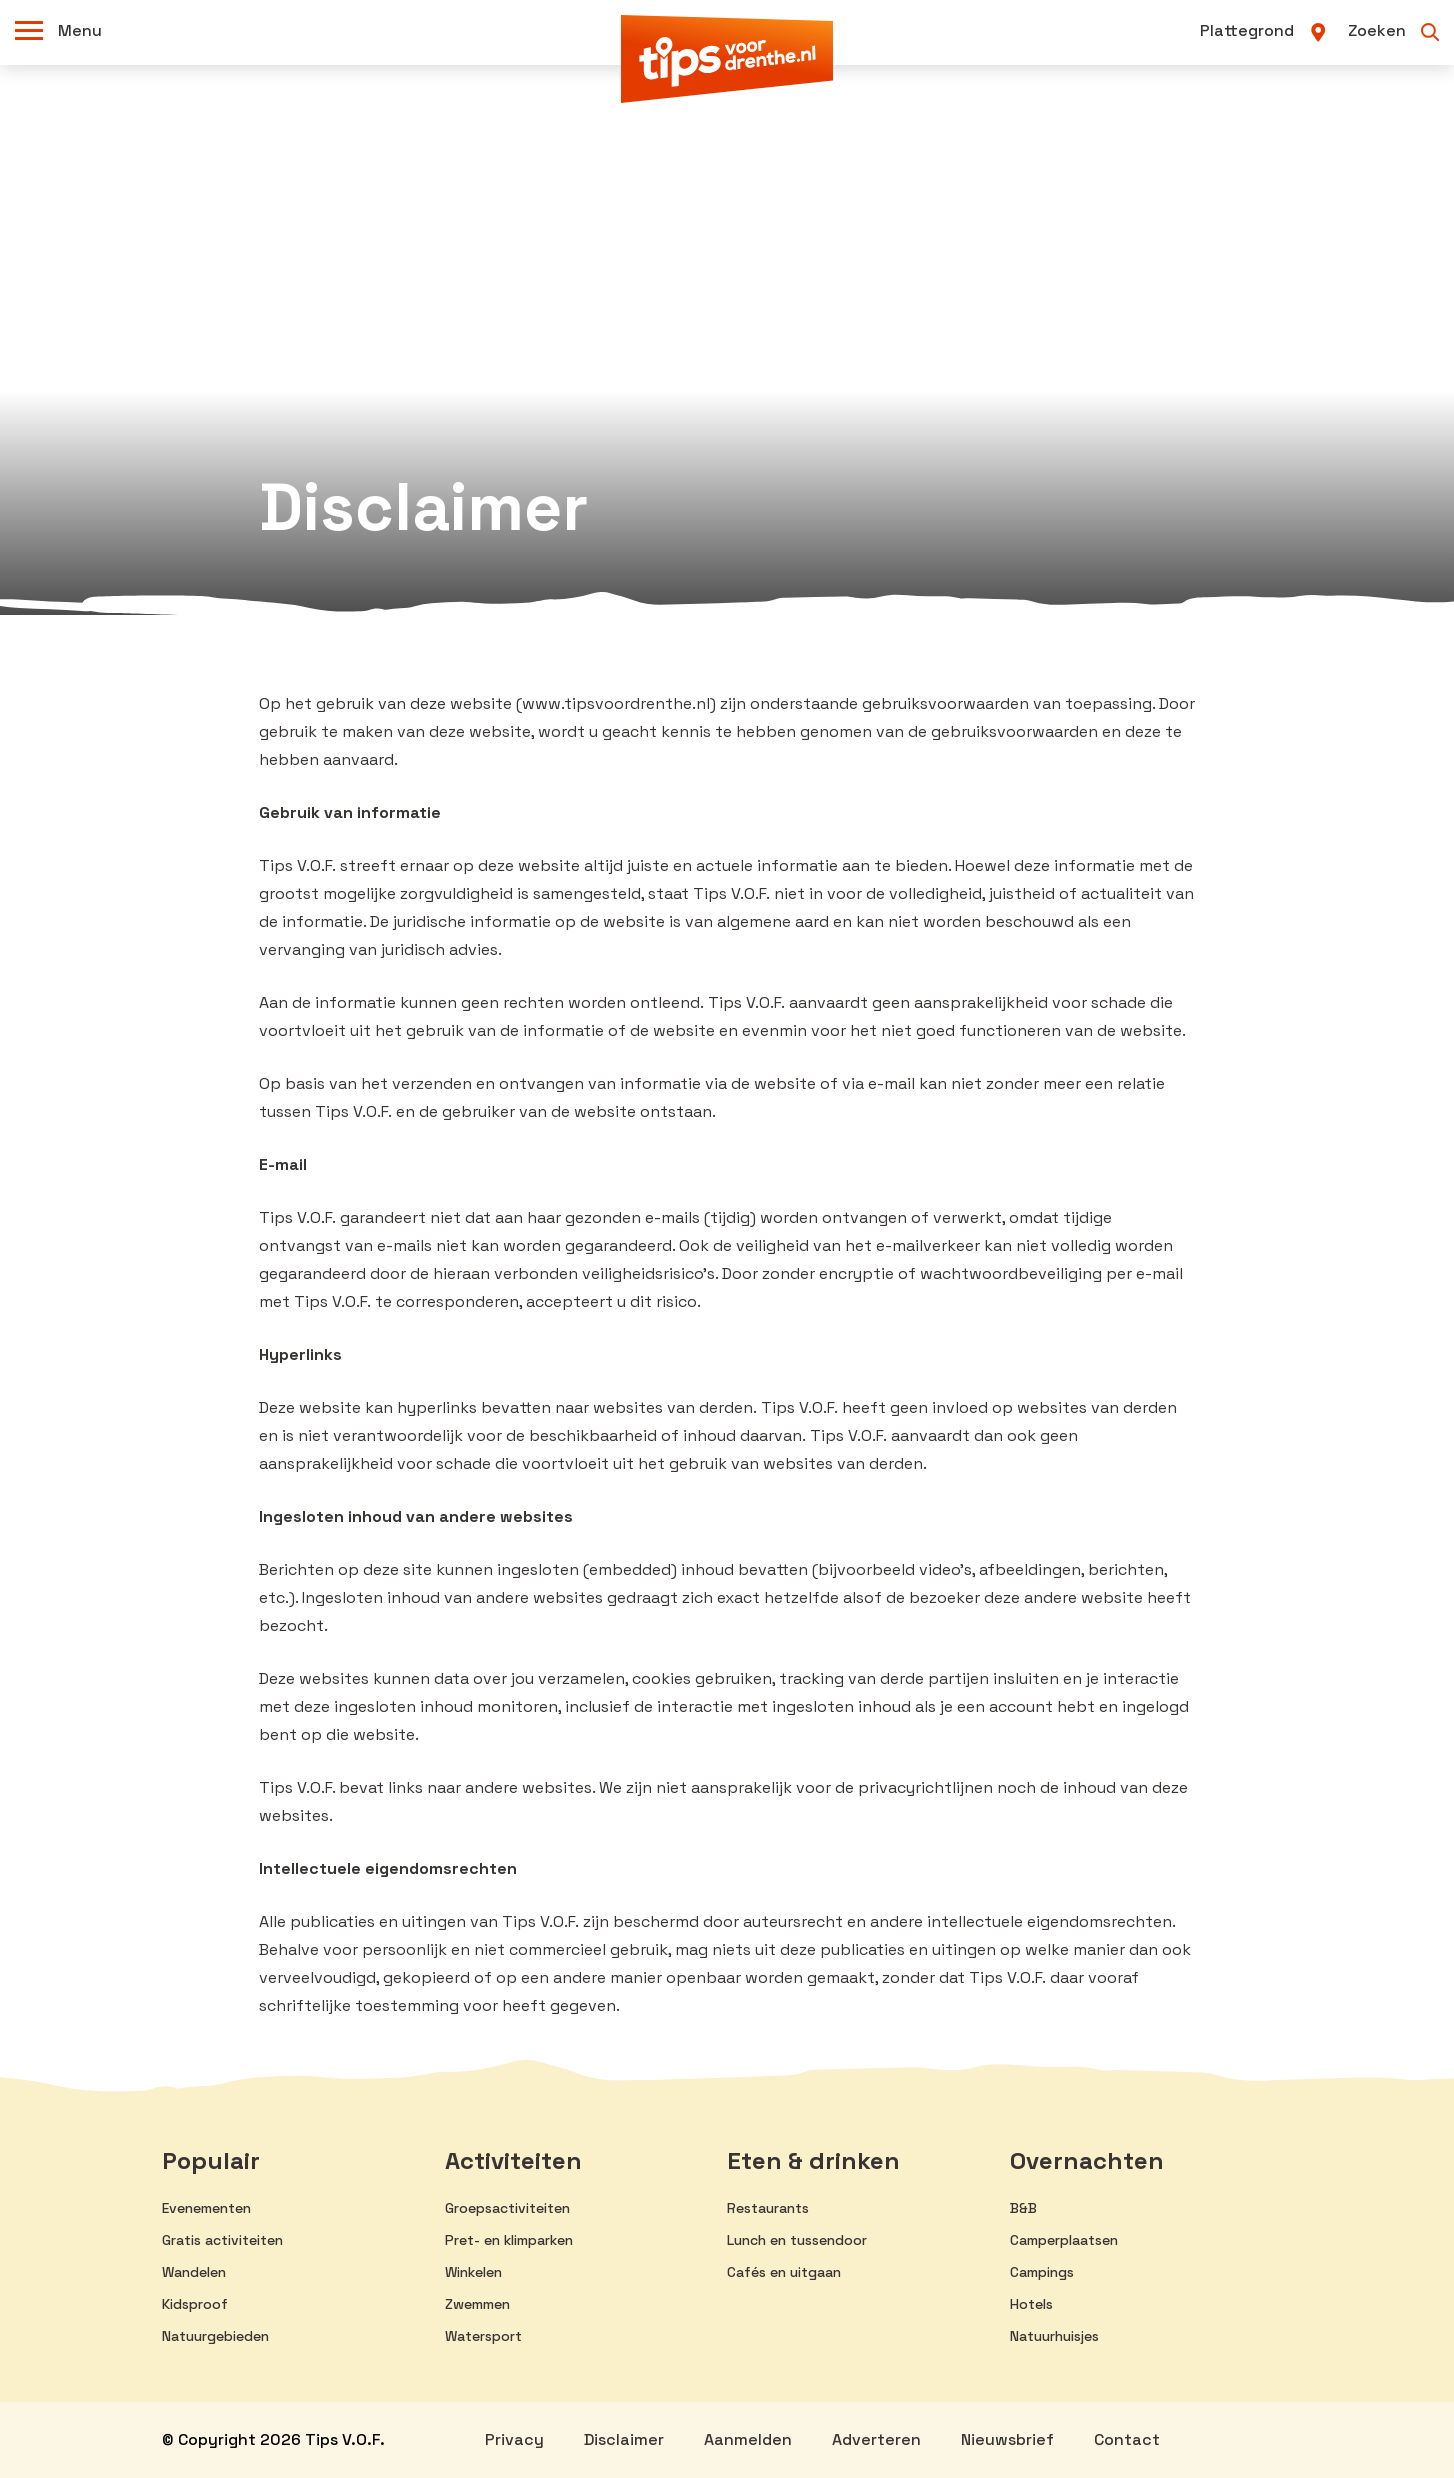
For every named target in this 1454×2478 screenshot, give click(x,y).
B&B (1023, 2208)
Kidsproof (195, 2304)
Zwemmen (477, 2304)
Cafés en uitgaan (784, 2272)
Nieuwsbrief (1007, 2439)
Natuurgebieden (215, 2336)
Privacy (514, 2439)
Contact (1127, 2439)
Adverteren (876, 2439)
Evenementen (206, 2208)
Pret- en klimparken (509, 2240)
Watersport (483, 2336)
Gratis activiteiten (222, 2240)
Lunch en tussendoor (797, 2240)
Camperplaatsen (1064, 2240)
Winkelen (473, 2272)
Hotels (1031, 2304)
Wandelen (194, 2272)
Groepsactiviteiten (507, 2208)
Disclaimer (624, 2439)
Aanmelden (748, 2439)
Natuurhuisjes (1054, 2336)
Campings (1042, 2272)
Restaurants (768, 2208)
